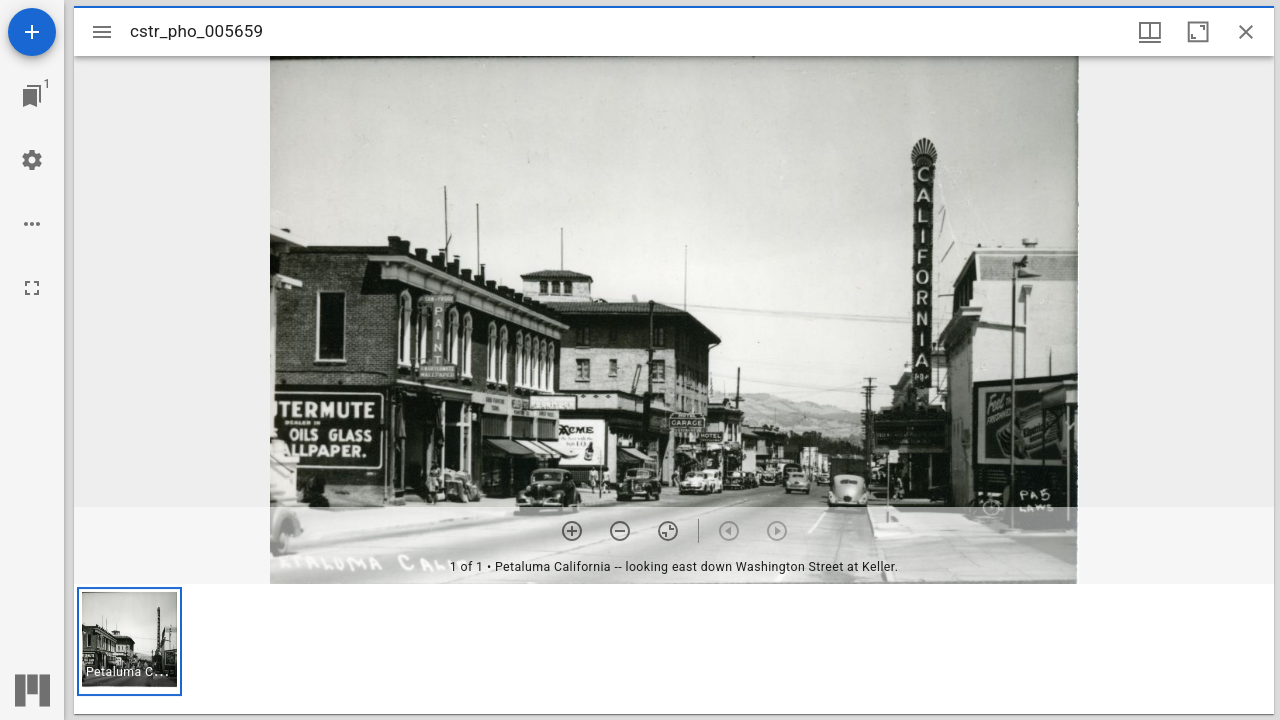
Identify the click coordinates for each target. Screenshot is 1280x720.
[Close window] (1246, 32)
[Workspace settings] (32, 160)
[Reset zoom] (668, 531)
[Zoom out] (620, 531)
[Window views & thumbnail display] (1150, 32)
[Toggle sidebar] (102, 32)
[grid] (674, 649)
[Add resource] (32, 32)
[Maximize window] (1198, 32)
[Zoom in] (572, 531)
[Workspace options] (32, 224)
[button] (129, 641)
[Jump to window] (32, 96)
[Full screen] (32, 288)
